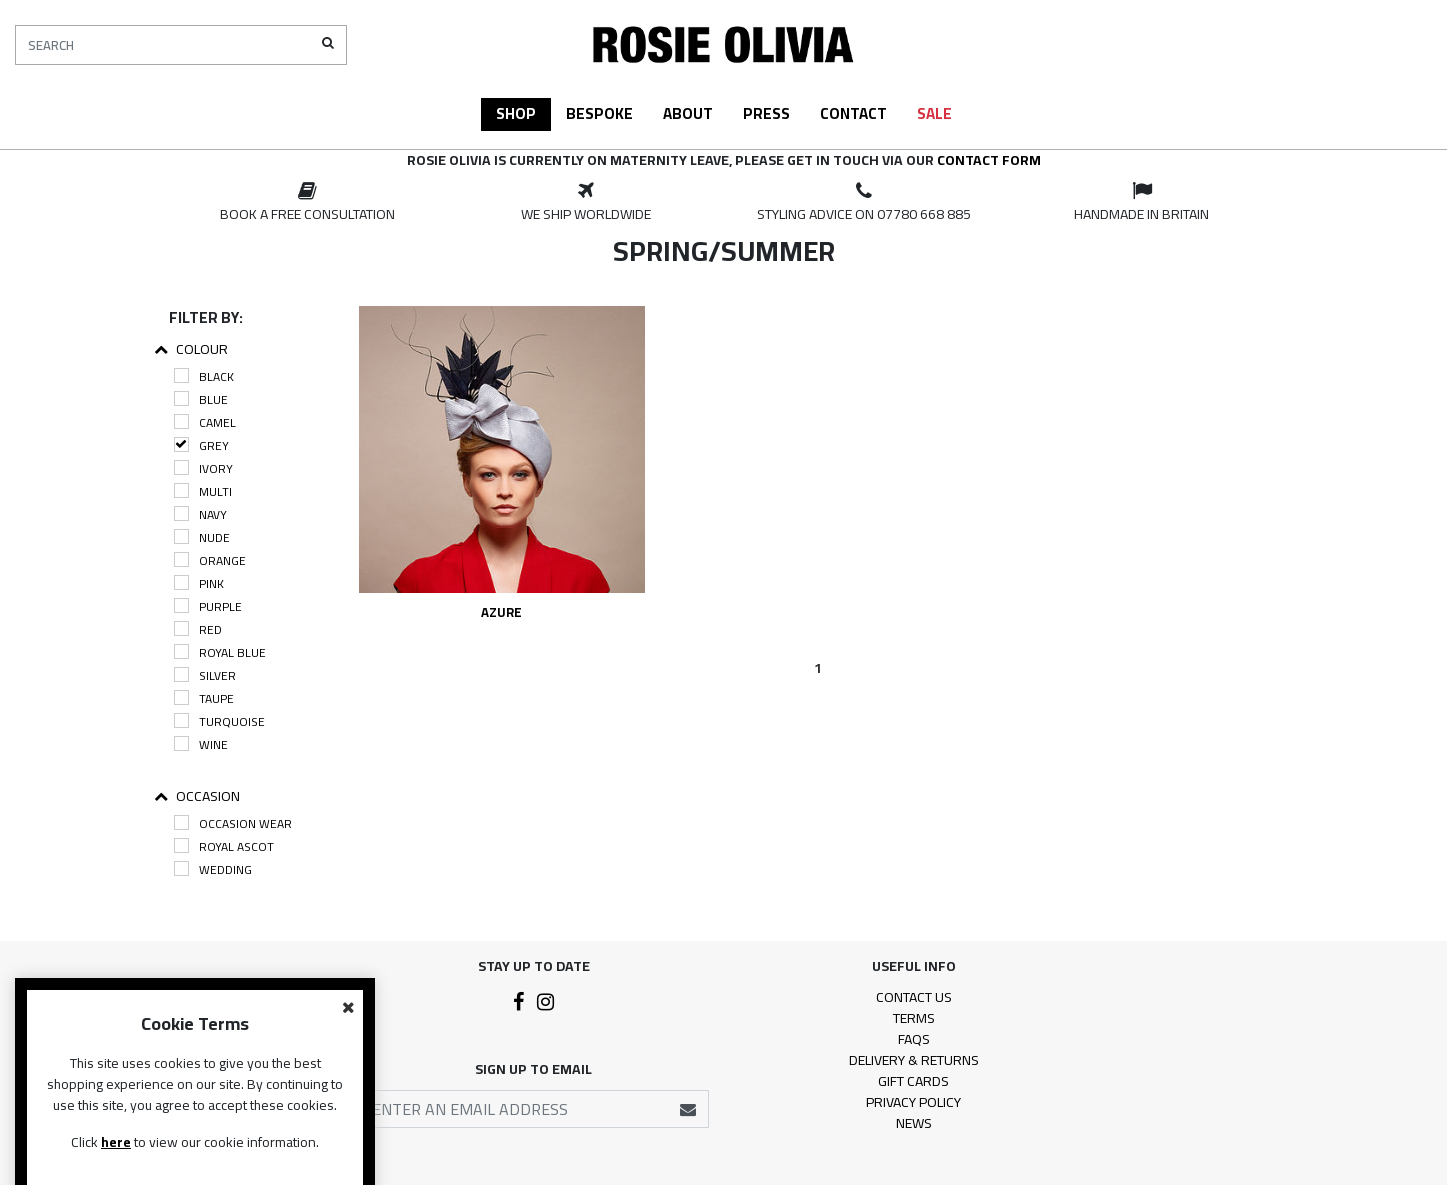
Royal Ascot (224, 846)
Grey (201, 445)
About (688, 113)
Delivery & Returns (914, 1060)
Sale (934, 113)
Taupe (204, 698)
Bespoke (599, 113)
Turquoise (219, 721)
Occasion (197, 796)
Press (766, 113)
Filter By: (206, 317)
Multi (203, 491)
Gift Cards (913, 1081)
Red (198, 629)
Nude (202, 537)
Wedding (213, 869)
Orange (210, 560)
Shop (516, 113)
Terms (914, 1018)
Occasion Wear (233, 823)
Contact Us (914, 997)
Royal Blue (220, 652)
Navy (200, 514)
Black (204, 376)
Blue (201, 399)
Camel (205, 422)
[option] (308, 203)
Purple (208, 606)
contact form (989, 160)
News (914, 1123)
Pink (199, 583)
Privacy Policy (913, 1102)
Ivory (203, 468)
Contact (853, 113)
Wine (201, 744)
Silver (205, 675)
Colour (191, 349)
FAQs (914, 1039)
